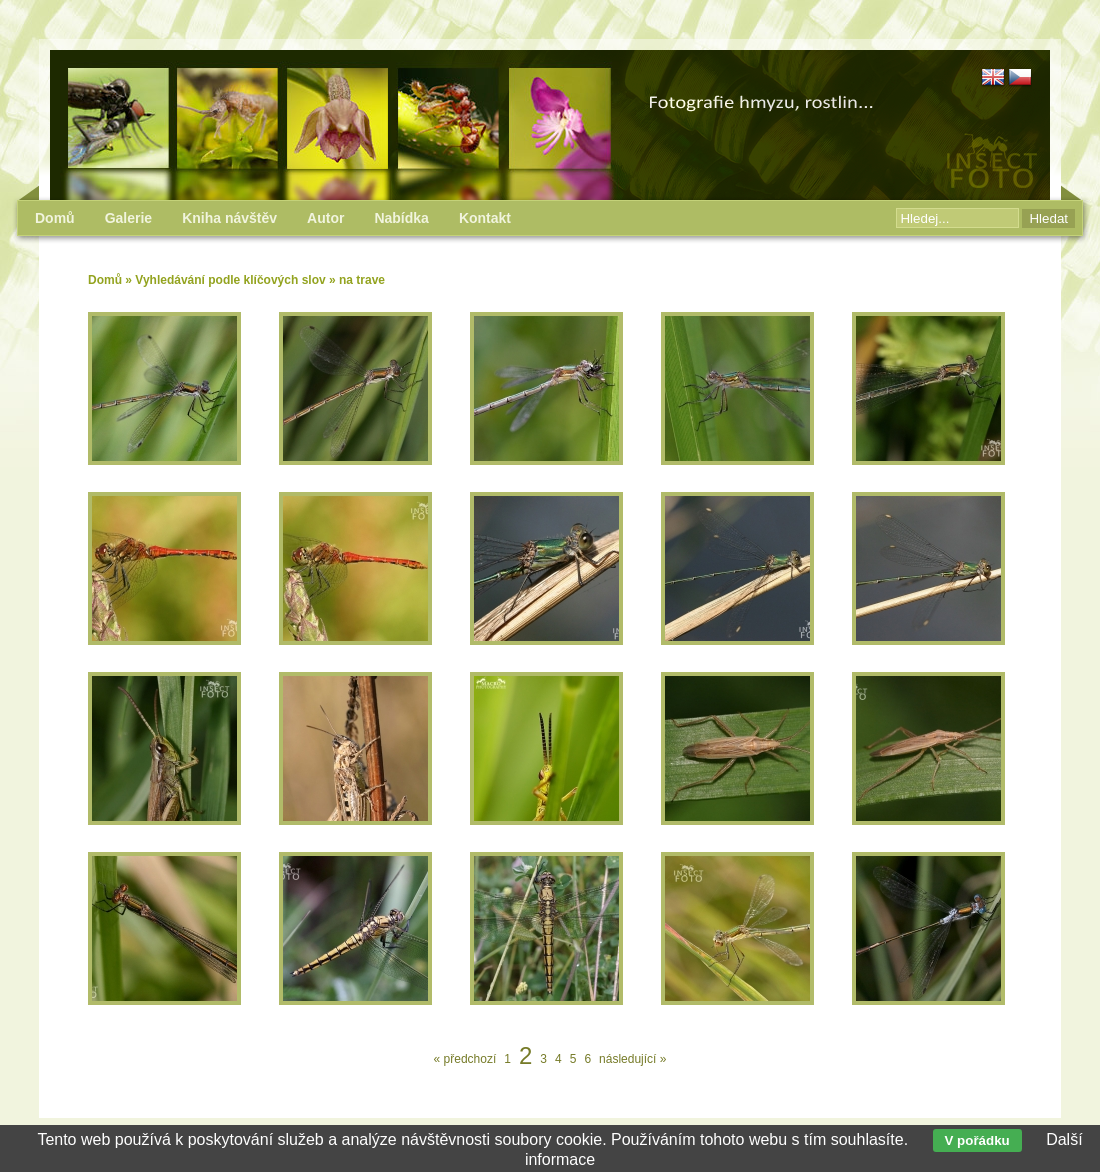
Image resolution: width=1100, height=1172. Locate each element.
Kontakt (485, 218)
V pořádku (977, 1140)
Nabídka (401, 218)
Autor (325, 218)
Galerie (128, 218)
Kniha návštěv (229, 218)
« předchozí (465, 1059)
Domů (105, 280)
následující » (632, 1059)
